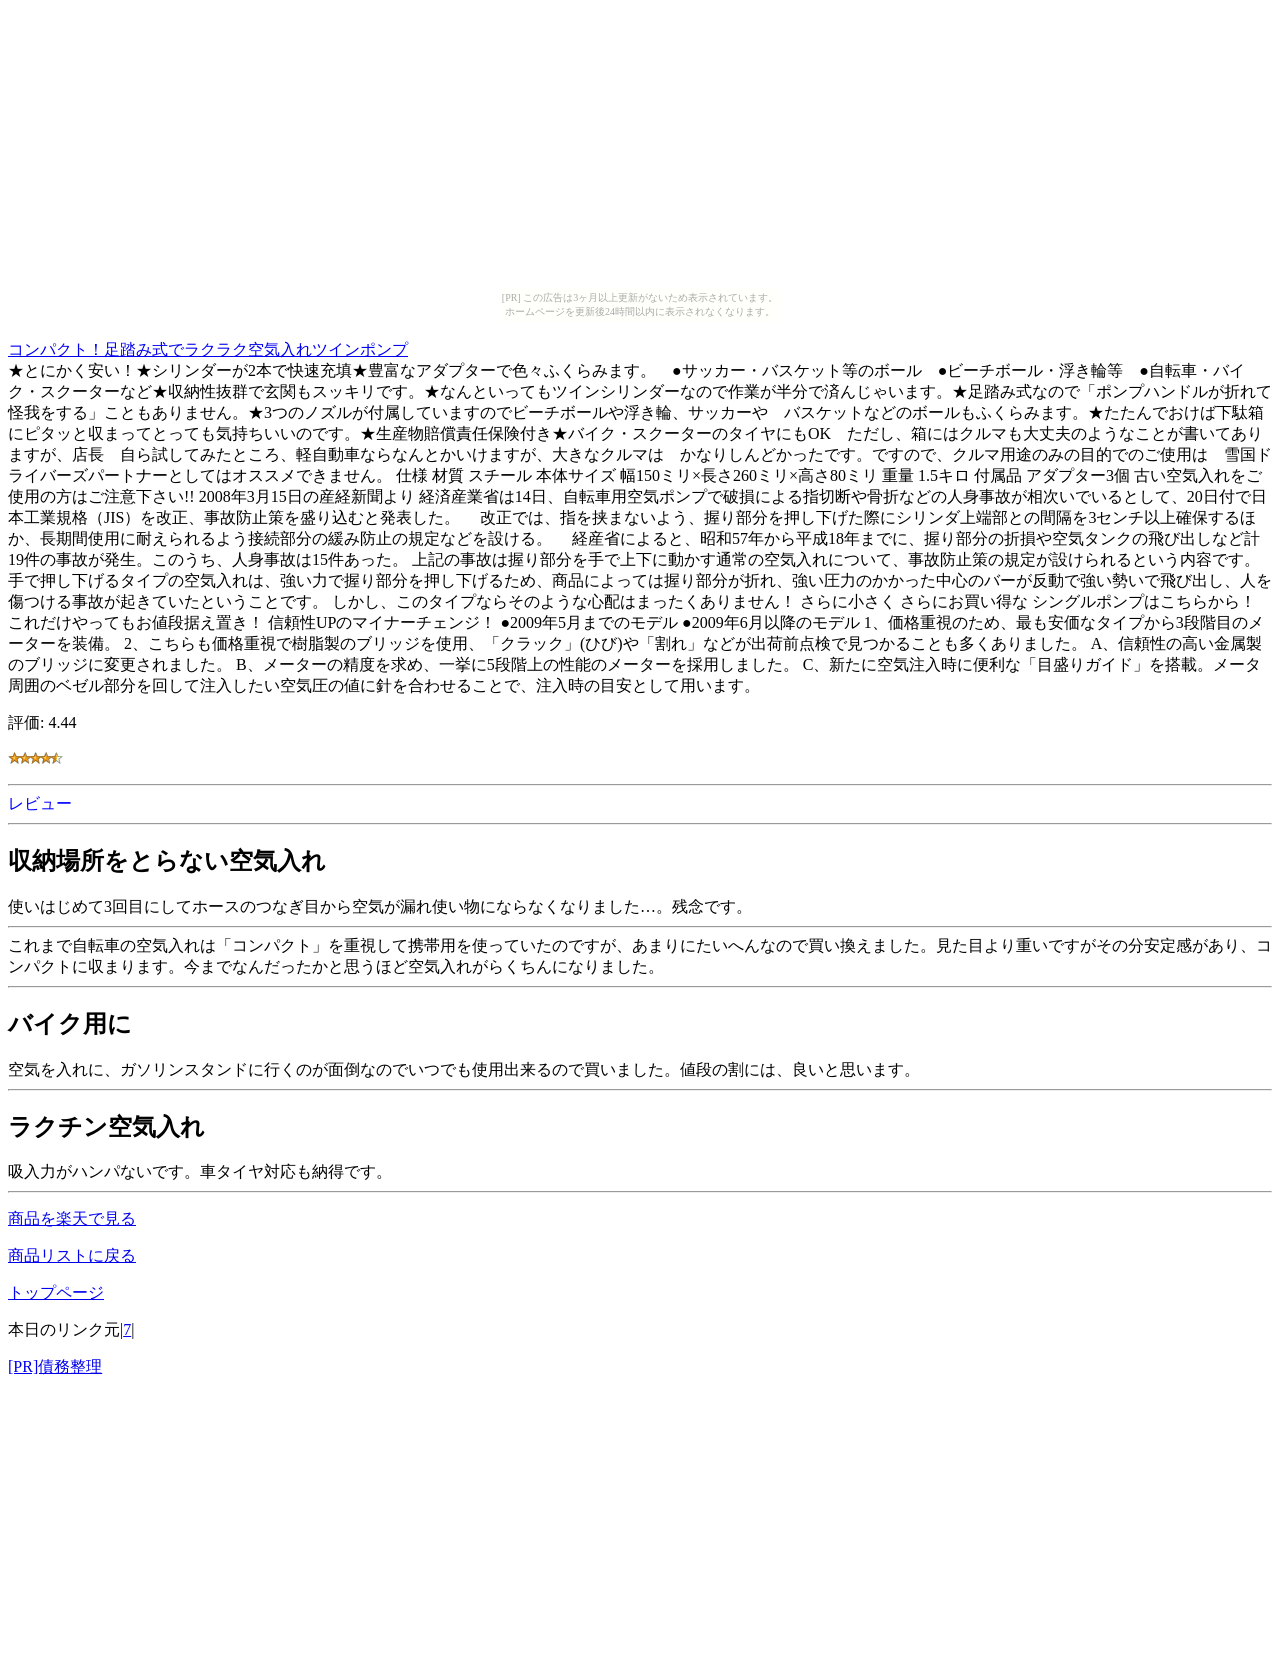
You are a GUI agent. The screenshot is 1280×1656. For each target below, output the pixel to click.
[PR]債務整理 (55, 1366)
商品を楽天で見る (72, 1218)
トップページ (56, 1292)
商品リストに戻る (72, 1255)
